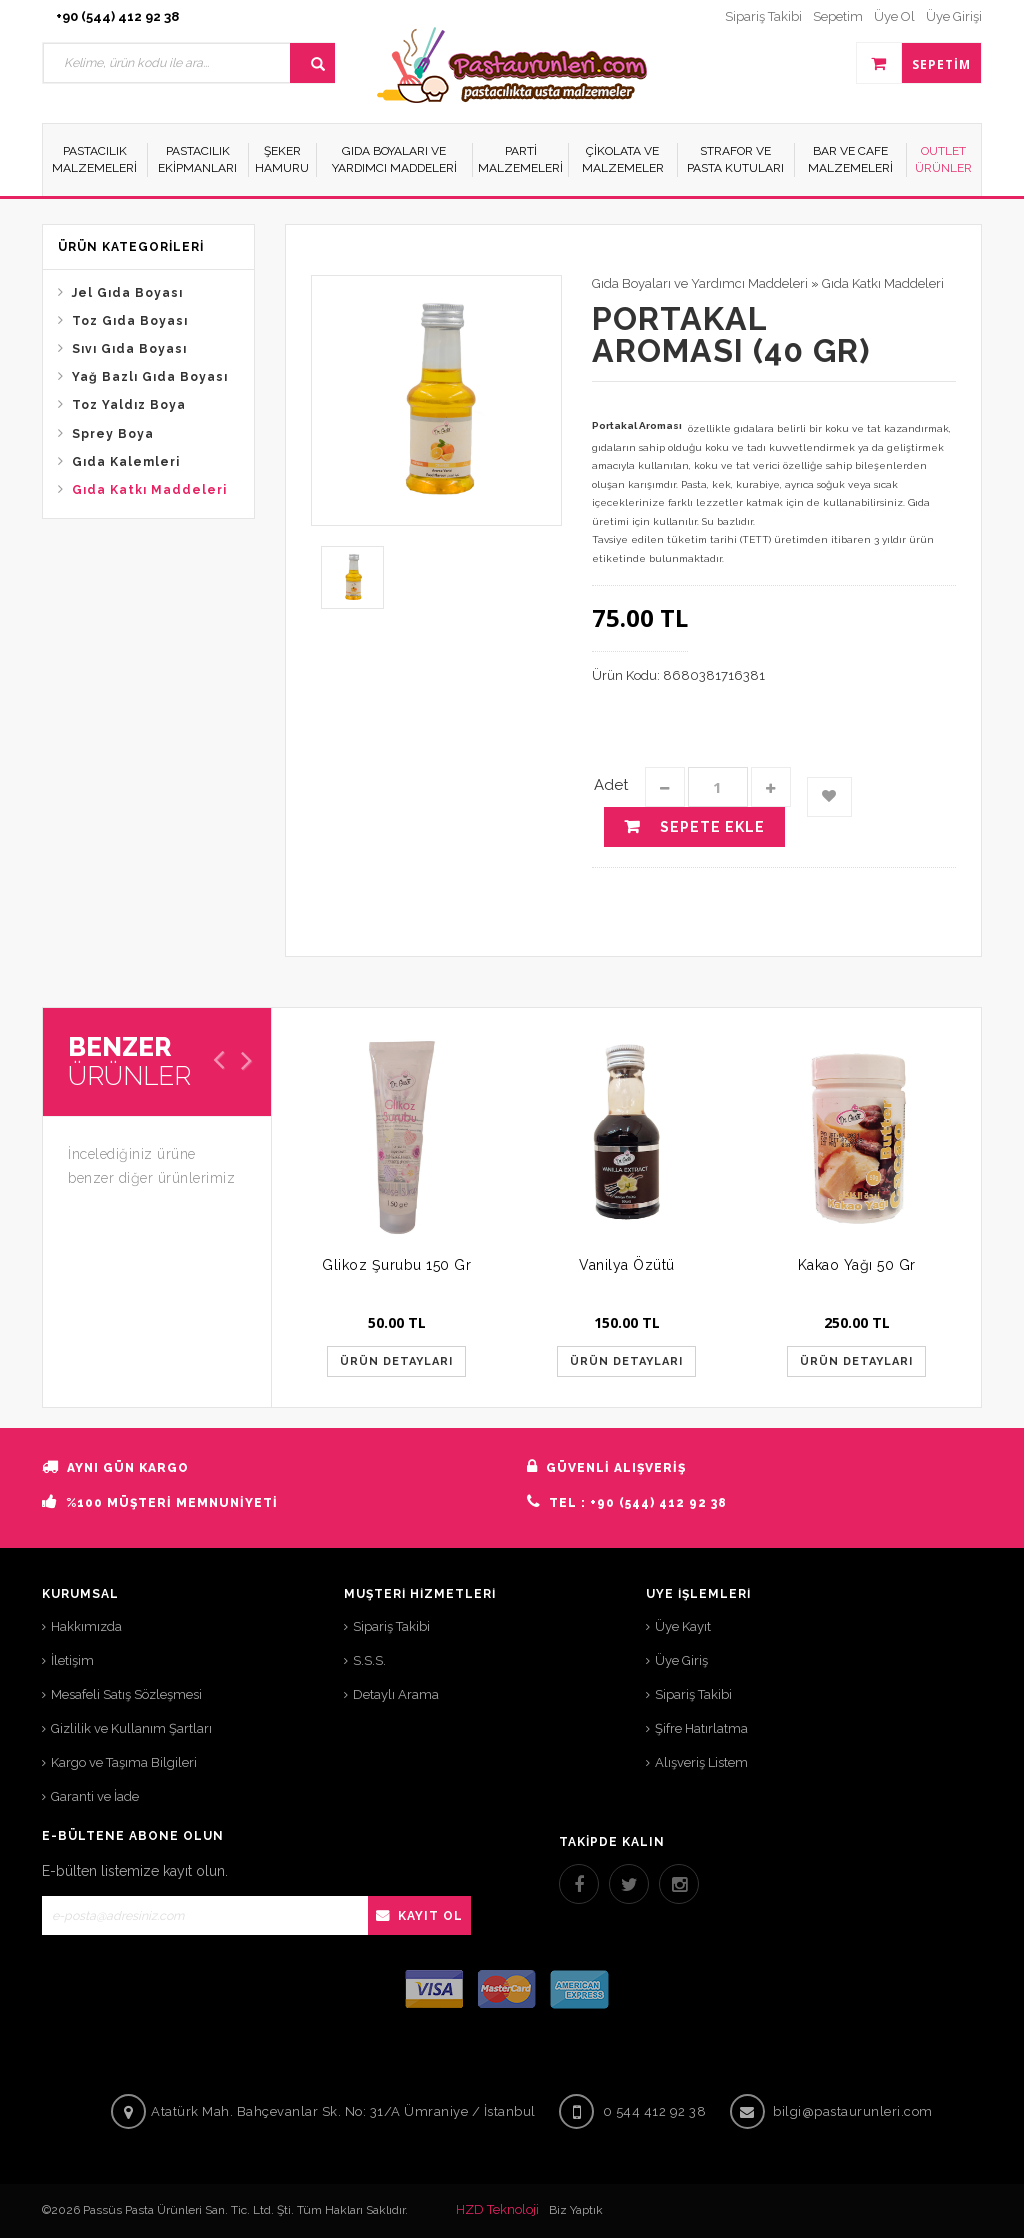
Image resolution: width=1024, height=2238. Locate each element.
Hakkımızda (86, 1626)
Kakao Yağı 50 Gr (857, 1265)
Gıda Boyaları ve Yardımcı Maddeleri (700, 283)
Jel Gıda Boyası (127, 293)
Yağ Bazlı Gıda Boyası (150, 377)
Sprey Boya (113, 434)
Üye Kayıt (683, 1626)
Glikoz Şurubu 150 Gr (396, 1265)
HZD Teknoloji (497, 2209)
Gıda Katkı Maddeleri (149, 490)
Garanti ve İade (95, 1796)
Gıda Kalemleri (126, 462)
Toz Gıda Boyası (130, 321)
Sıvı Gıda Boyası (129, 349)
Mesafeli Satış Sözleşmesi (126, 1694)
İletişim (72, 1660)
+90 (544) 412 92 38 (117, 16)
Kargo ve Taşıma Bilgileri (124, 1762)
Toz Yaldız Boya (129, 405)
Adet (611, 785)
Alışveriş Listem (701, 1762)
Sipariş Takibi (391, 1626)
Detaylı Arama (396, 1694)
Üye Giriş (681, 1660)
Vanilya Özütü (627, 1265)
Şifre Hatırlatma (701, 1728)
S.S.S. (369, 1660)
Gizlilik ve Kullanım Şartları (131, 1728)
